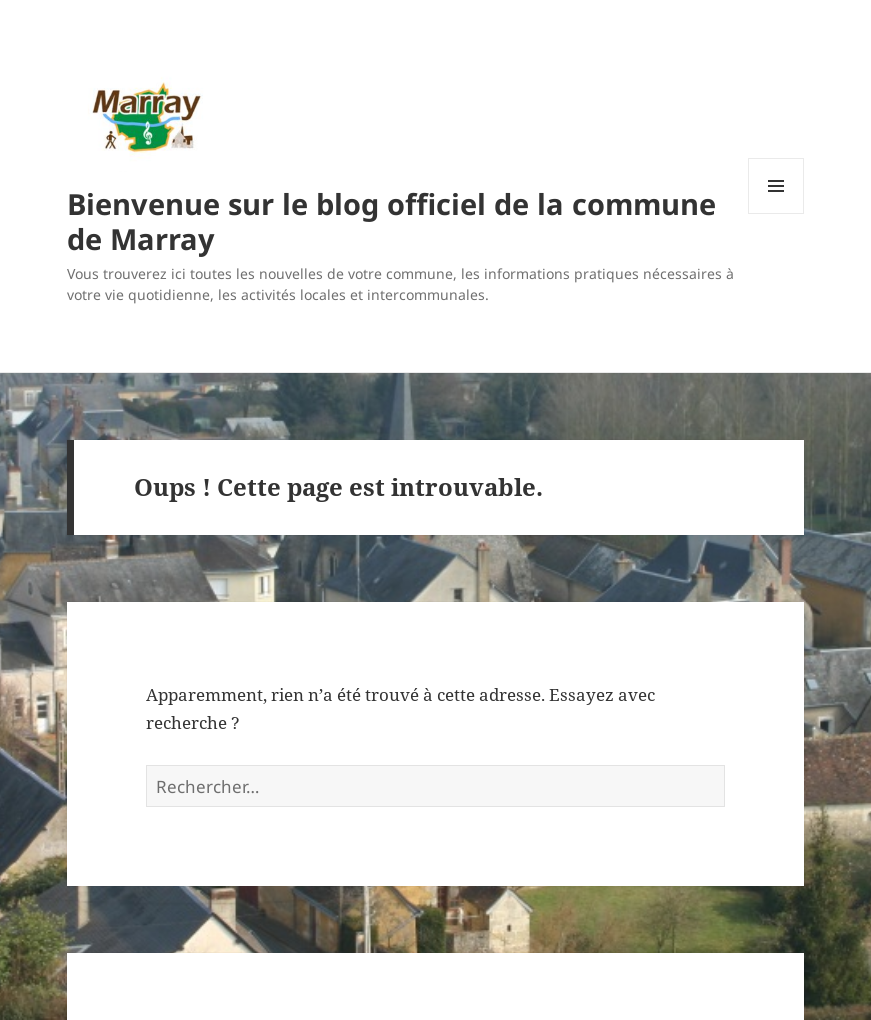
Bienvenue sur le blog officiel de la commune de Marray (391, 221)
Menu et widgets (776, 213)
